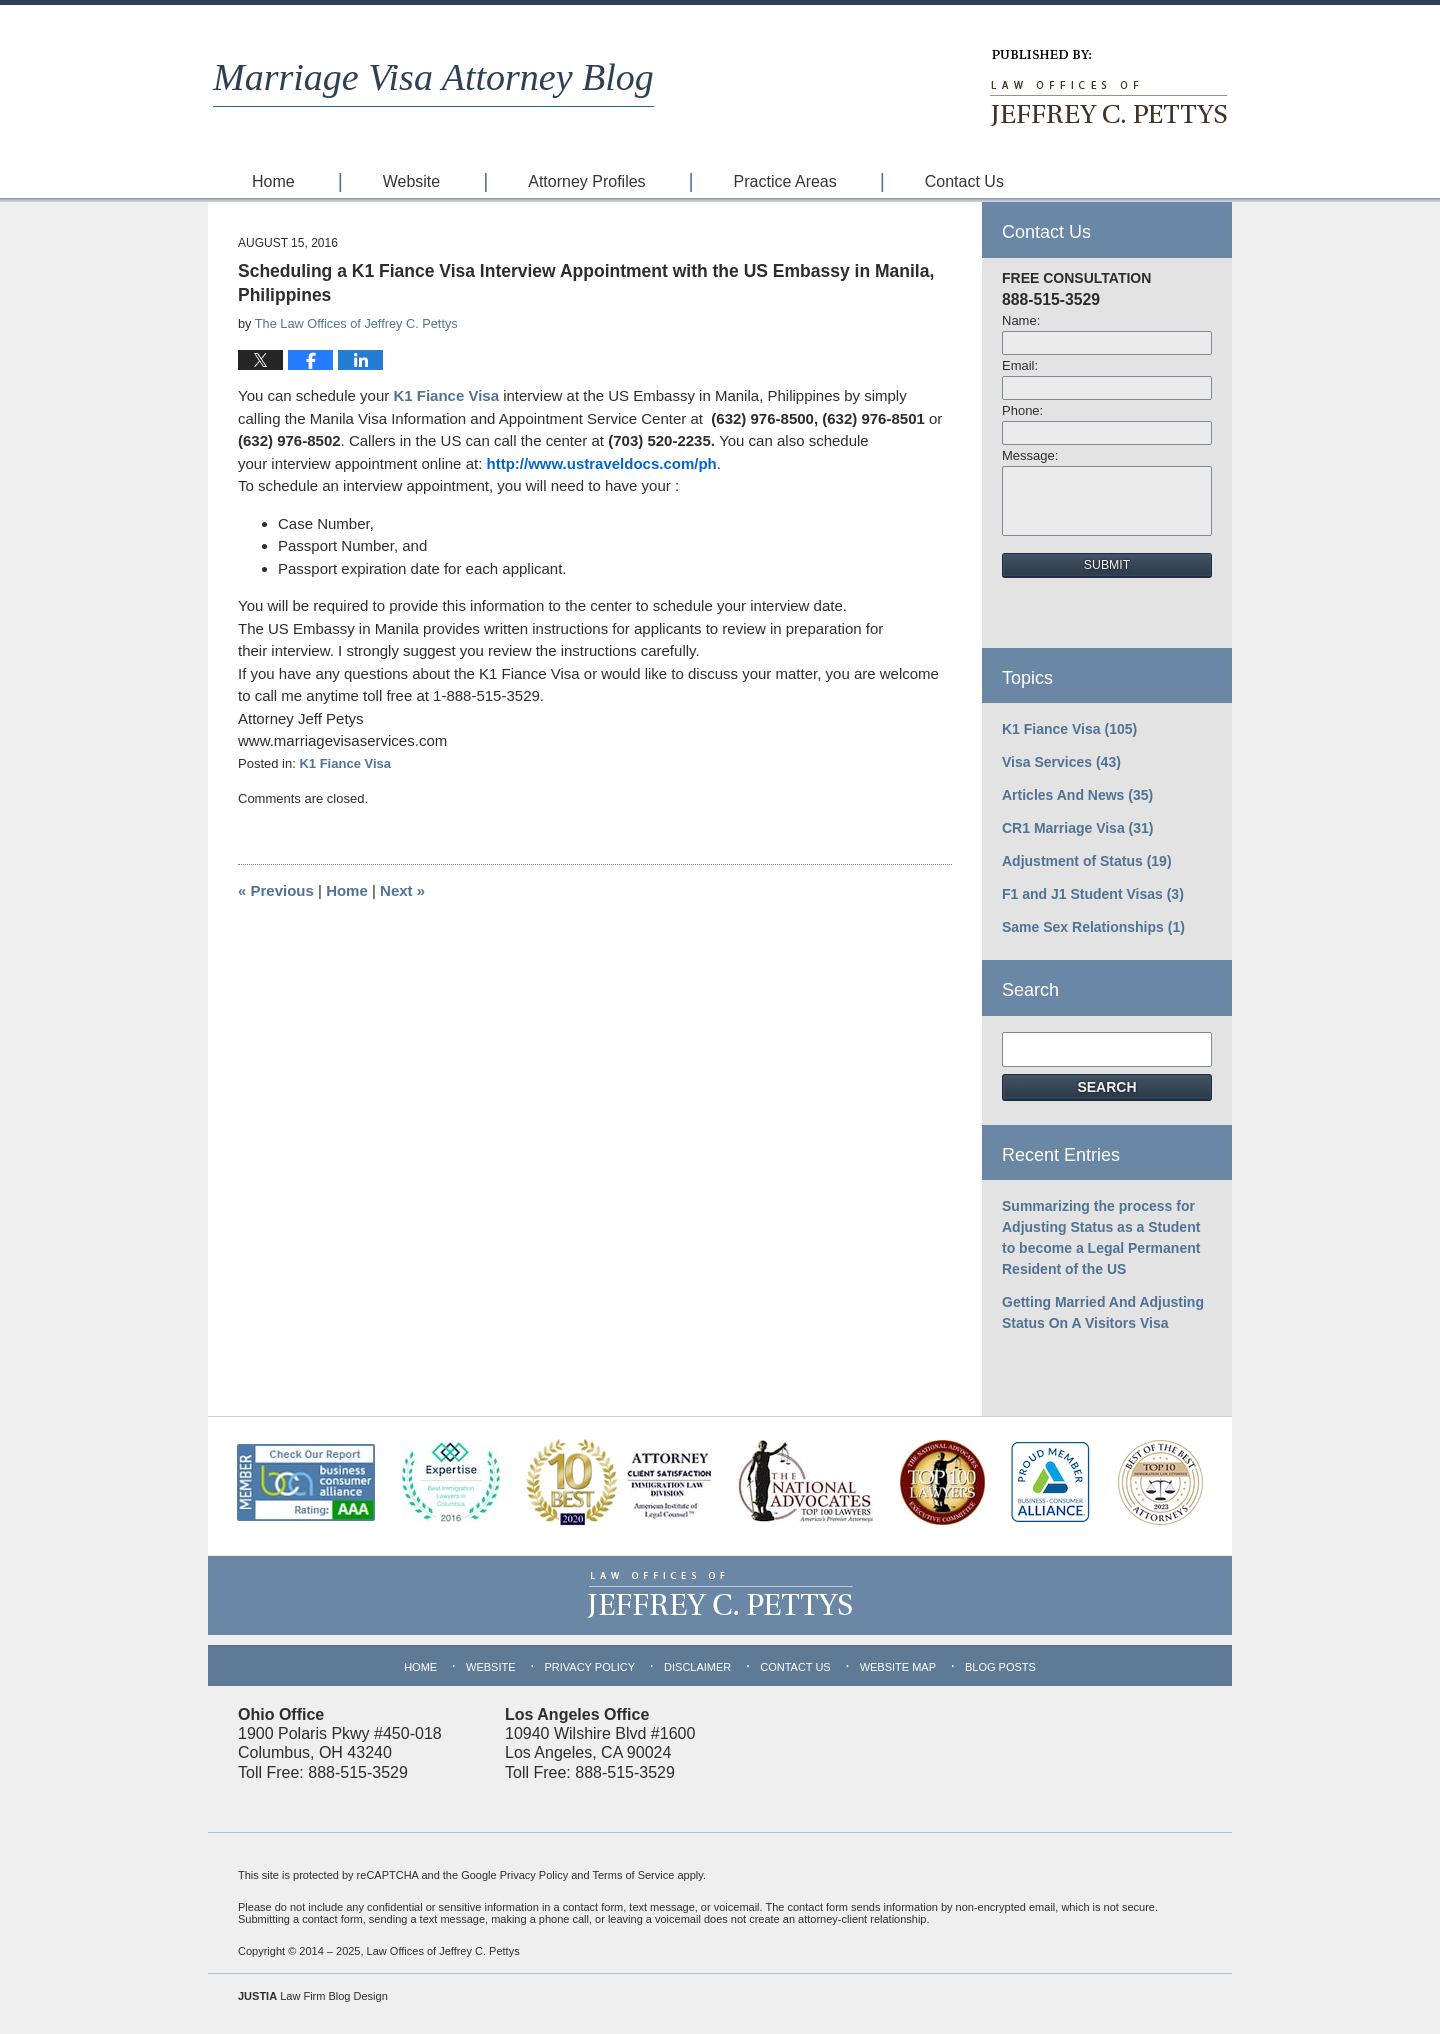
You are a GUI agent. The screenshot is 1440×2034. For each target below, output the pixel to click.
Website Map (898, 1667)
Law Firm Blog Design (313, 1996)
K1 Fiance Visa (448, 395)
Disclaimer (697, 1667)
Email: (1020, 365)
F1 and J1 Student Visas (1093, 894)
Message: (1030, 455)
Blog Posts (1000, 1667)
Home (273, 181)
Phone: (1022, 410)
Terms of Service (633, 1875)
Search (1106, 1087)
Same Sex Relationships (1093, 927)
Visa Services (1061, 762)
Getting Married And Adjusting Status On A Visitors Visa (1103, 1312)
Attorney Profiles (586, 181)
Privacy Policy (589, 1667)
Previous (276, 890)
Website (412, 181)
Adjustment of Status (1087, 861)
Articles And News (1077, 795)
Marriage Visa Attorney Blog (433, 77)
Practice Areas (785, 181)
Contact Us (964, 181)
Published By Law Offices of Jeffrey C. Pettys (1107, 88)
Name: (1021, 320)
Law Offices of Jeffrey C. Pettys (443, 1951)
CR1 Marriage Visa (1078, 828)
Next (402, 890)
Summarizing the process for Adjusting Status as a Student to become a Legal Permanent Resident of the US (1101, 1237)
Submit (1107, 565)
